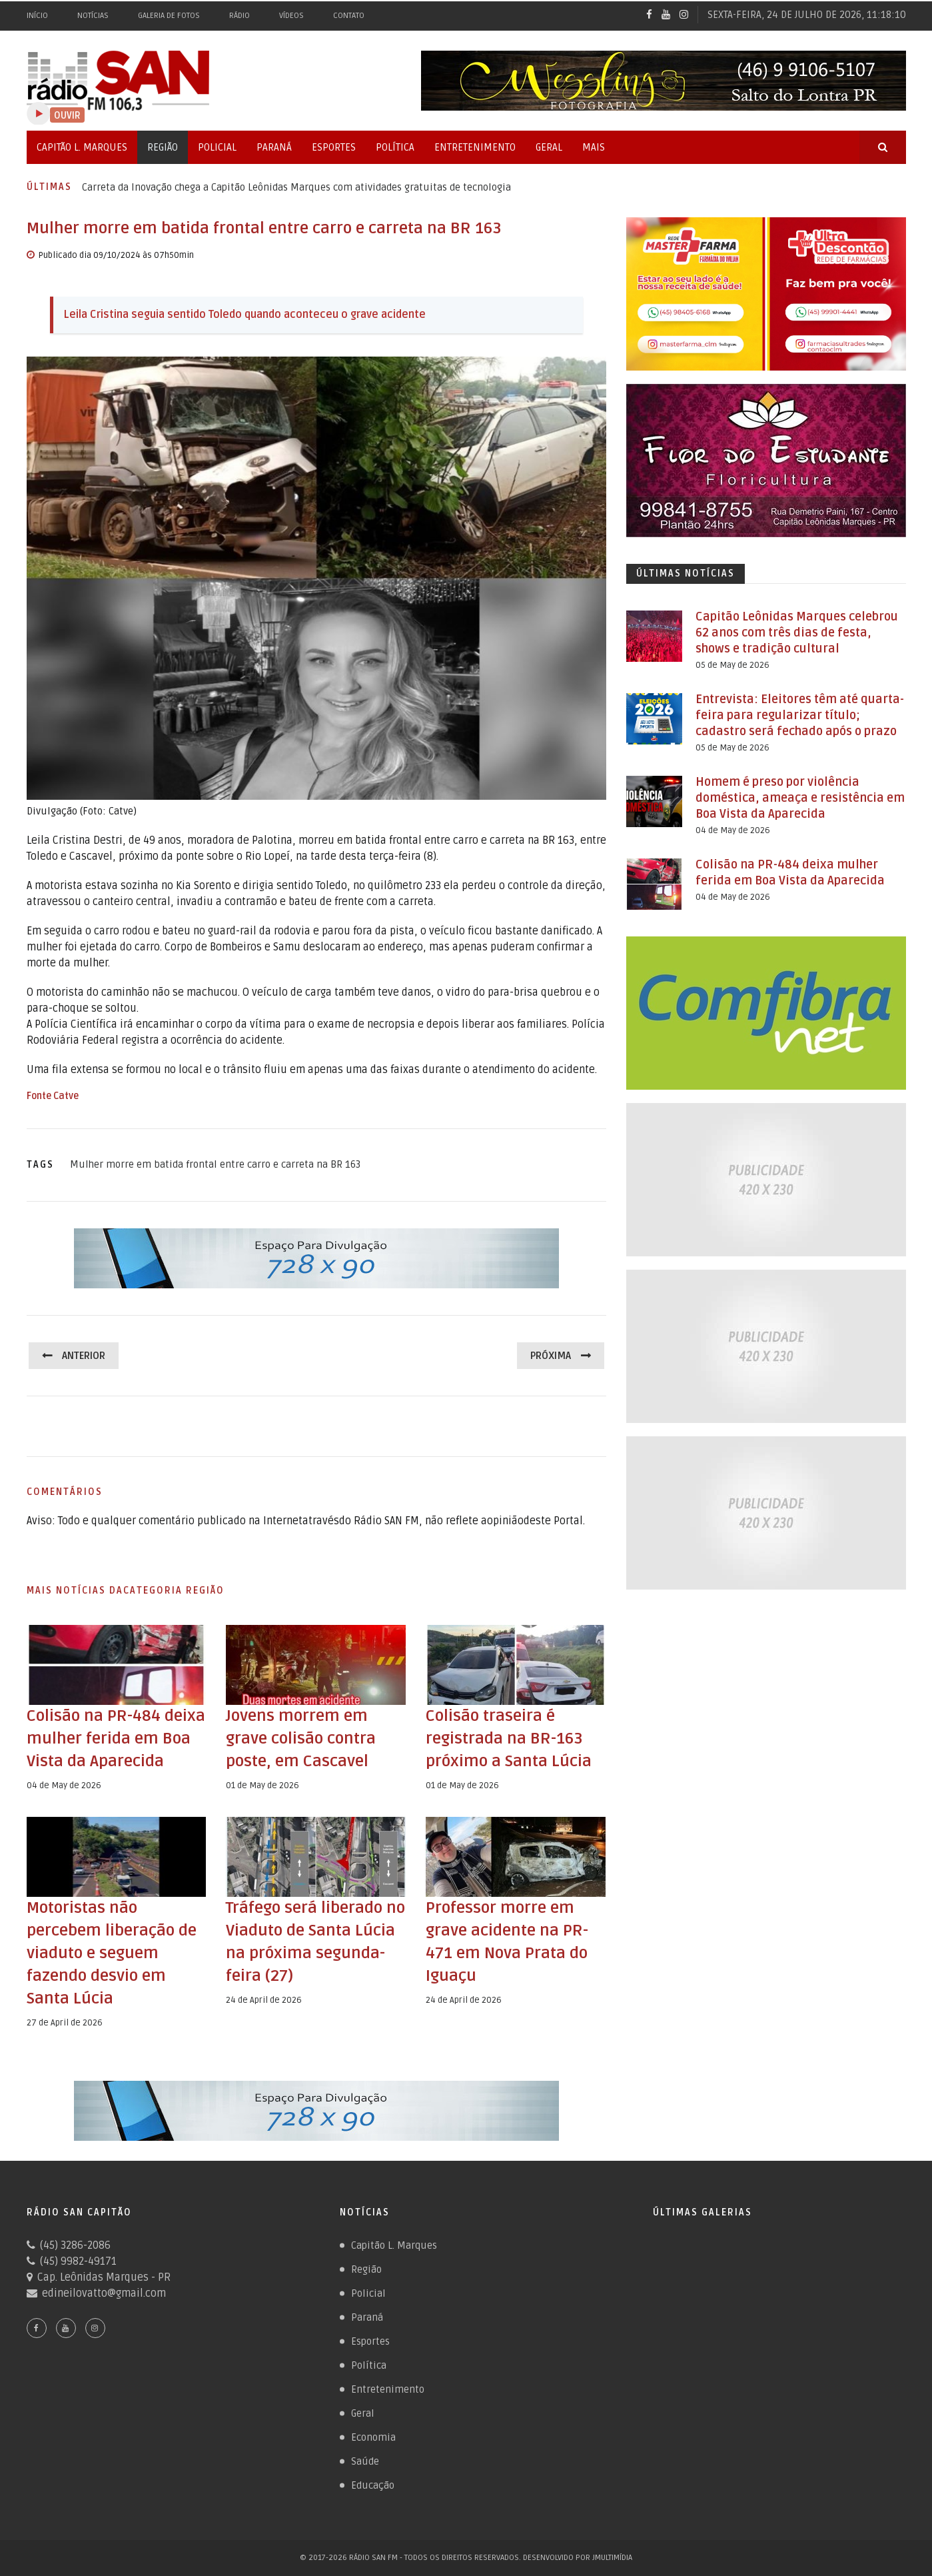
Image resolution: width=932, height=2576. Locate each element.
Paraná (274, 147)
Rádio (239, 16)
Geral (549, 147)
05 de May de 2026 (732, 665)
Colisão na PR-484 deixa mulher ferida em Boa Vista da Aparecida (116, 1738)
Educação (372, 2485)
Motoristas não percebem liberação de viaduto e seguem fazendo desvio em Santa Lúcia (112, 1953)
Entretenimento (475, 147)
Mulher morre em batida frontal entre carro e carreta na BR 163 (215, 1164)
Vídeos (291, 16)
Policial (217, 147)
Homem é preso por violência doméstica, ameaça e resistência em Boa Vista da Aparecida (800, 797)
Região (162, 147)
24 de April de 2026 (264, 2000)
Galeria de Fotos (169, 16)
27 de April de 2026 (65, 2022)
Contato (348, 16)
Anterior (83, 1356)
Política (395, 147)
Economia (373, 2437)
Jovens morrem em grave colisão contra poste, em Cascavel (301, 1738)
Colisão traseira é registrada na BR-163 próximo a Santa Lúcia (509, 1738)
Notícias (93, 16)
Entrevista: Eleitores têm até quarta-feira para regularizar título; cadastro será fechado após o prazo (800, 715)
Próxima (550, 1356)
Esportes (334, 147)
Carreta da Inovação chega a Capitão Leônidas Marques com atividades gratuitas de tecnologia (296, 187)
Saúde (365, 2461)
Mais (593, 147)
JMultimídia (612, 2558)
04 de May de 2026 (64, 1785)
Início (37, 16)
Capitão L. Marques (82, 147)
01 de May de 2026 (262, 1785)
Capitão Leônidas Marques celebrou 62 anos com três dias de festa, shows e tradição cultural (797, 632)
